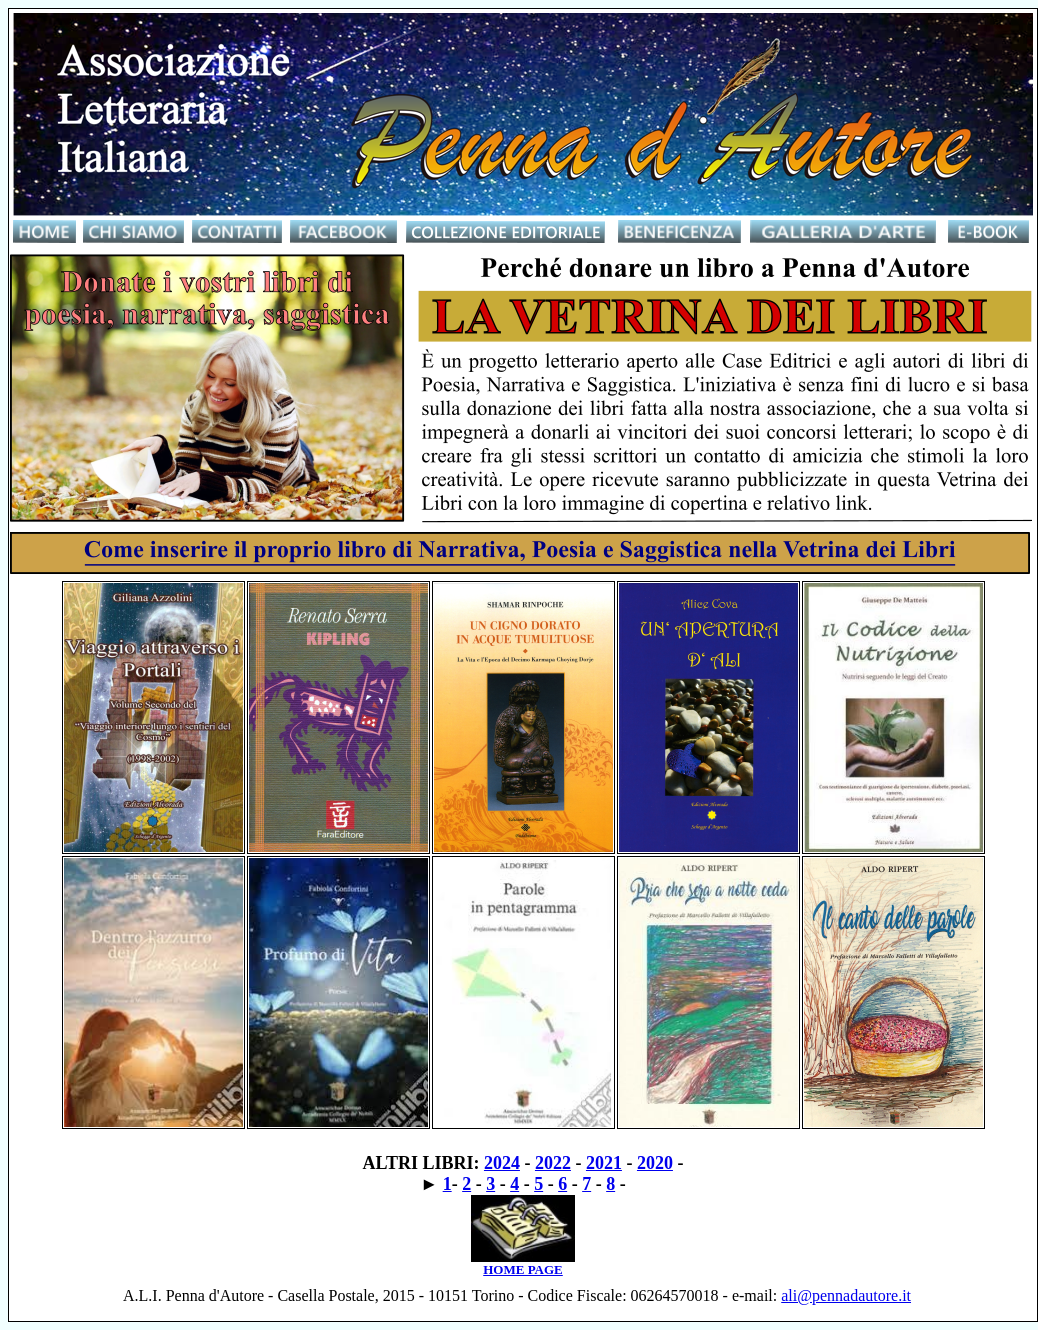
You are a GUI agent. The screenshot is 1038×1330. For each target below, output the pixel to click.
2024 (502, 1163)
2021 (604, 1163)
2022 (553, 1163)
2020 (655, 1163)
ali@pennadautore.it (846, 1295)
